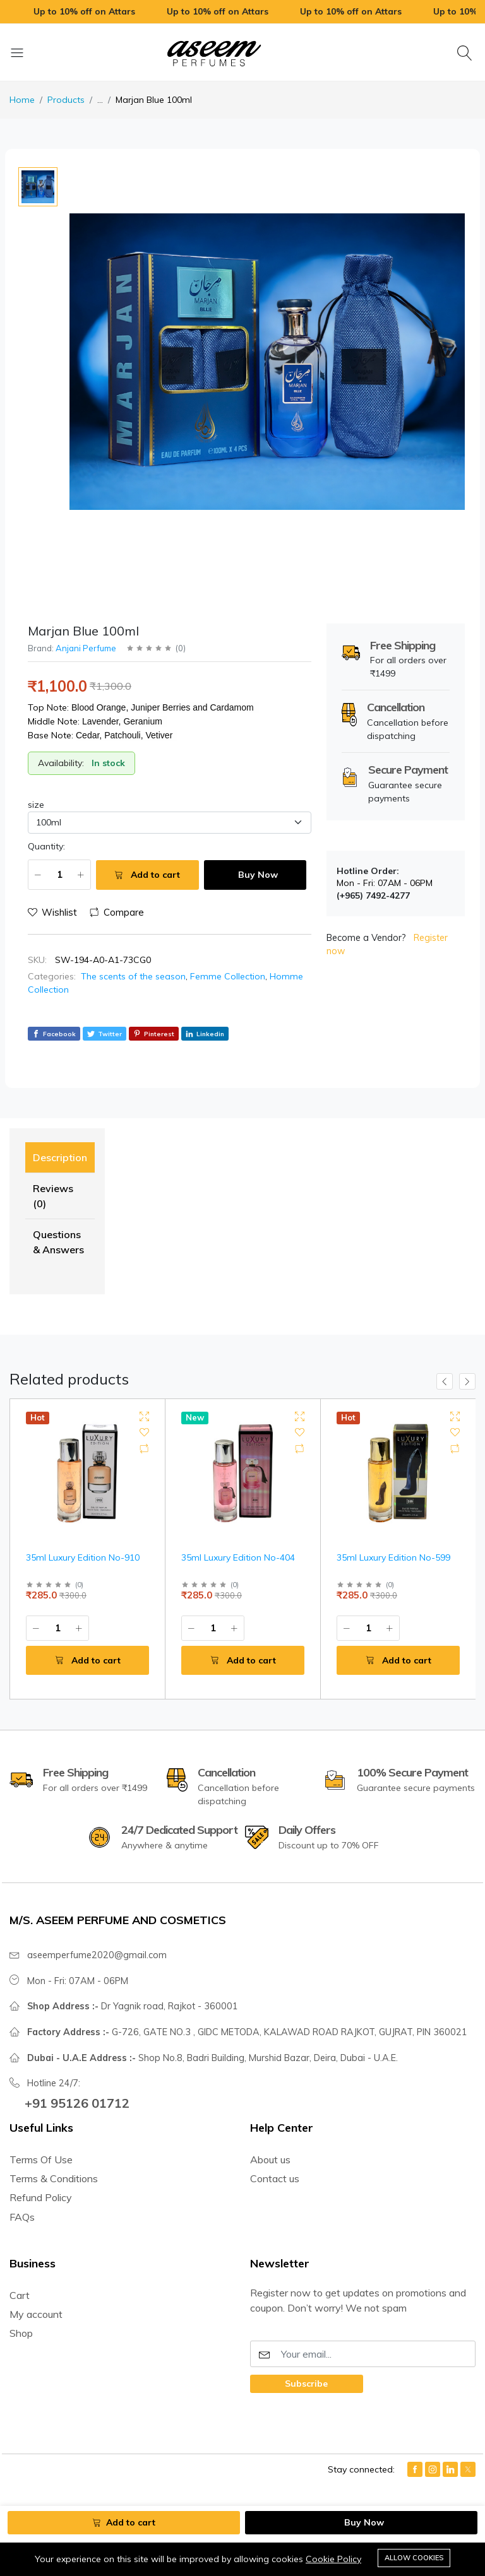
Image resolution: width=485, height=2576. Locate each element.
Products (66, 99)
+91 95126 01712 (77, 2103)
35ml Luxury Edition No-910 (83, 1557)
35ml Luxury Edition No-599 (393, 1557)
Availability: (61, 763)
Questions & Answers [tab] (58, 1242)
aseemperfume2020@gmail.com (97, 1955)
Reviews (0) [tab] (53, 1196)
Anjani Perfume (86, 648)
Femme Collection (227, 976)
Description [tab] (60, 1157)
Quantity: (46, 846)
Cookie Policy (333, 2559)
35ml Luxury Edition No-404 (238, 1557)
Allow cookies (414, 2558)
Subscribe (306, 2383)
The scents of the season (133, 976)
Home (22, 99)
